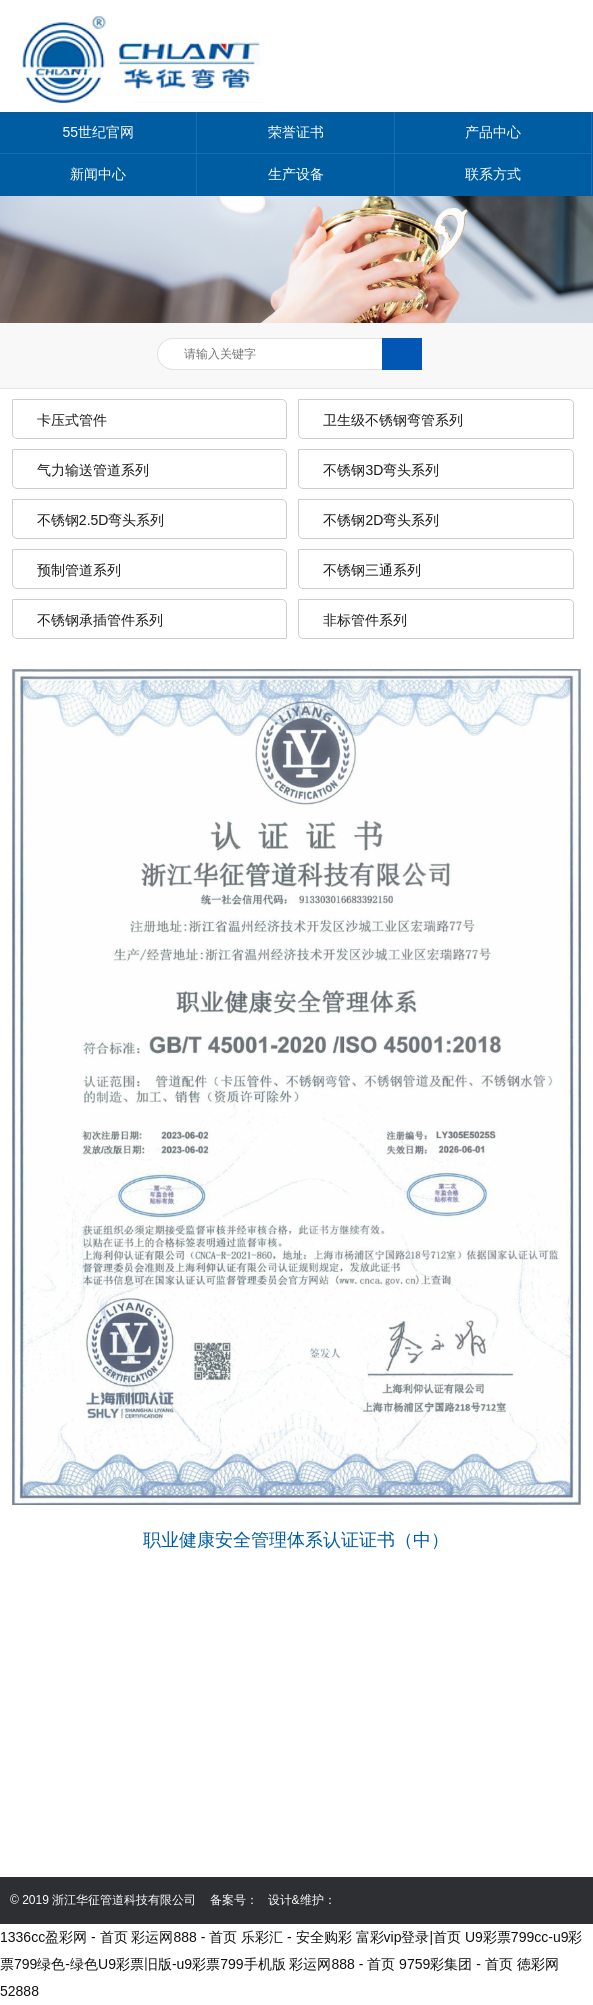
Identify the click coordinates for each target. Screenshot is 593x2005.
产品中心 (493, 132)
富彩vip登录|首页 (409, 1937)
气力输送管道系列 (93, 470)
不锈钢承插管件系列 (100, 620)
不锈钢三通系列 (372, 570)
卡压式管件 (72, 420)
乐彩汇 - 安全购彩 (296, 1937)
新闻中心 (98, 174)
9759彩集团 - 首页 (456, 1964)
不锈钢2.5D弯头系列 (101, 520)
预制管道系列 (79, 570)
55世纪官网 (98, 132)
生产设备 (296, 174)
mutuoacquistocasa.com (141, 1846)
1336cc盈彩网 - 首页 (64, 1937)
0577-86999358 (115, 1762)
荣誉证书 (296, 132)
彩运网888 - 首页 (184, 1937)
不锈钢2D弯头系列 (381, 520)
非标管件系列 (365, 620)
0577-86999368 (115, 1790)
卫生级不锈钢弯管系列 (393, 420)
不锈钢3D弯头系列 (381, 470)
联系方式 (493, 174)
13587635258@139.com (143, 1818)
